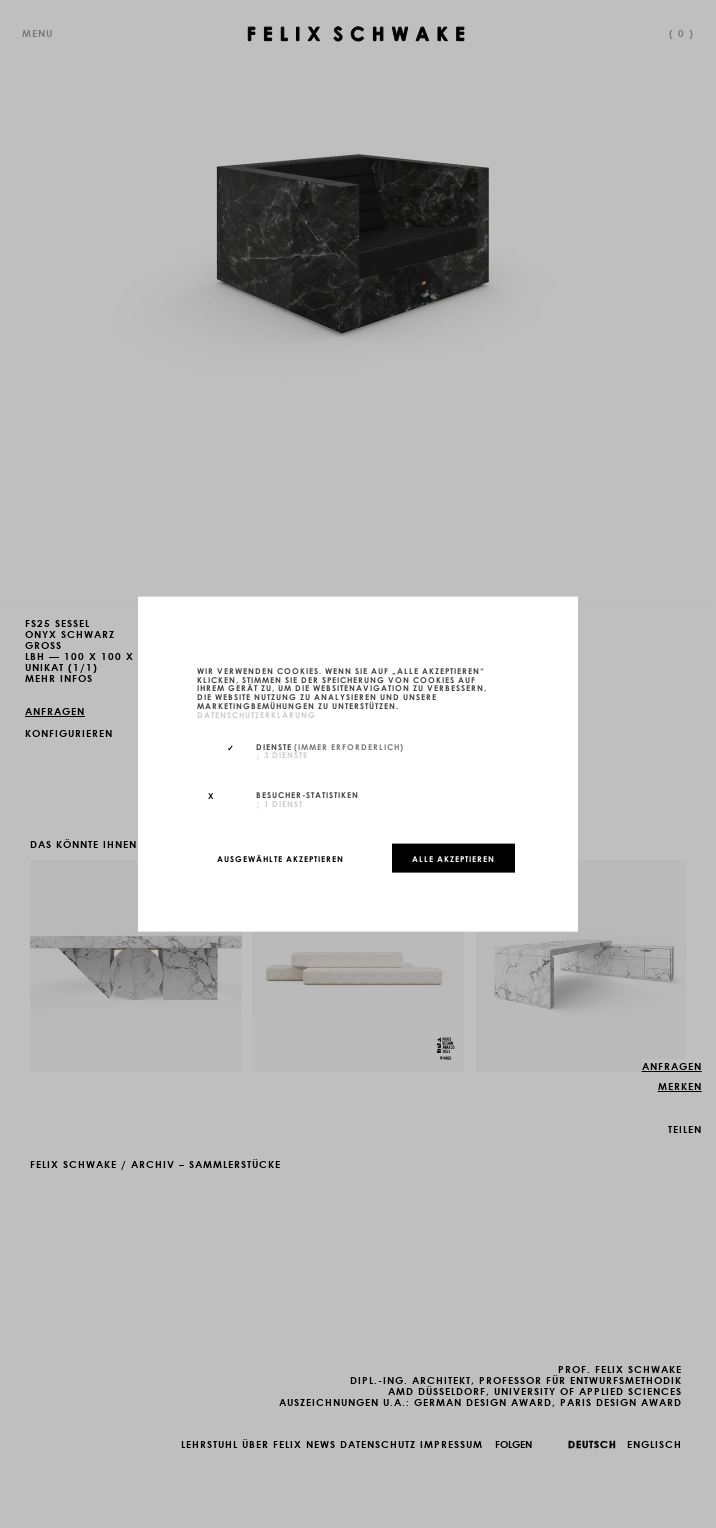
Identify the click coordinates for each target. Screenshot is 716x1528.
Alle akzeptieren (453, 858)
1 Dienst (279, 803)
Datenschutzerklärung (256, 713)
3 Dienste (282, 754)
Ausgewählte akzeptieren (280, 858)
